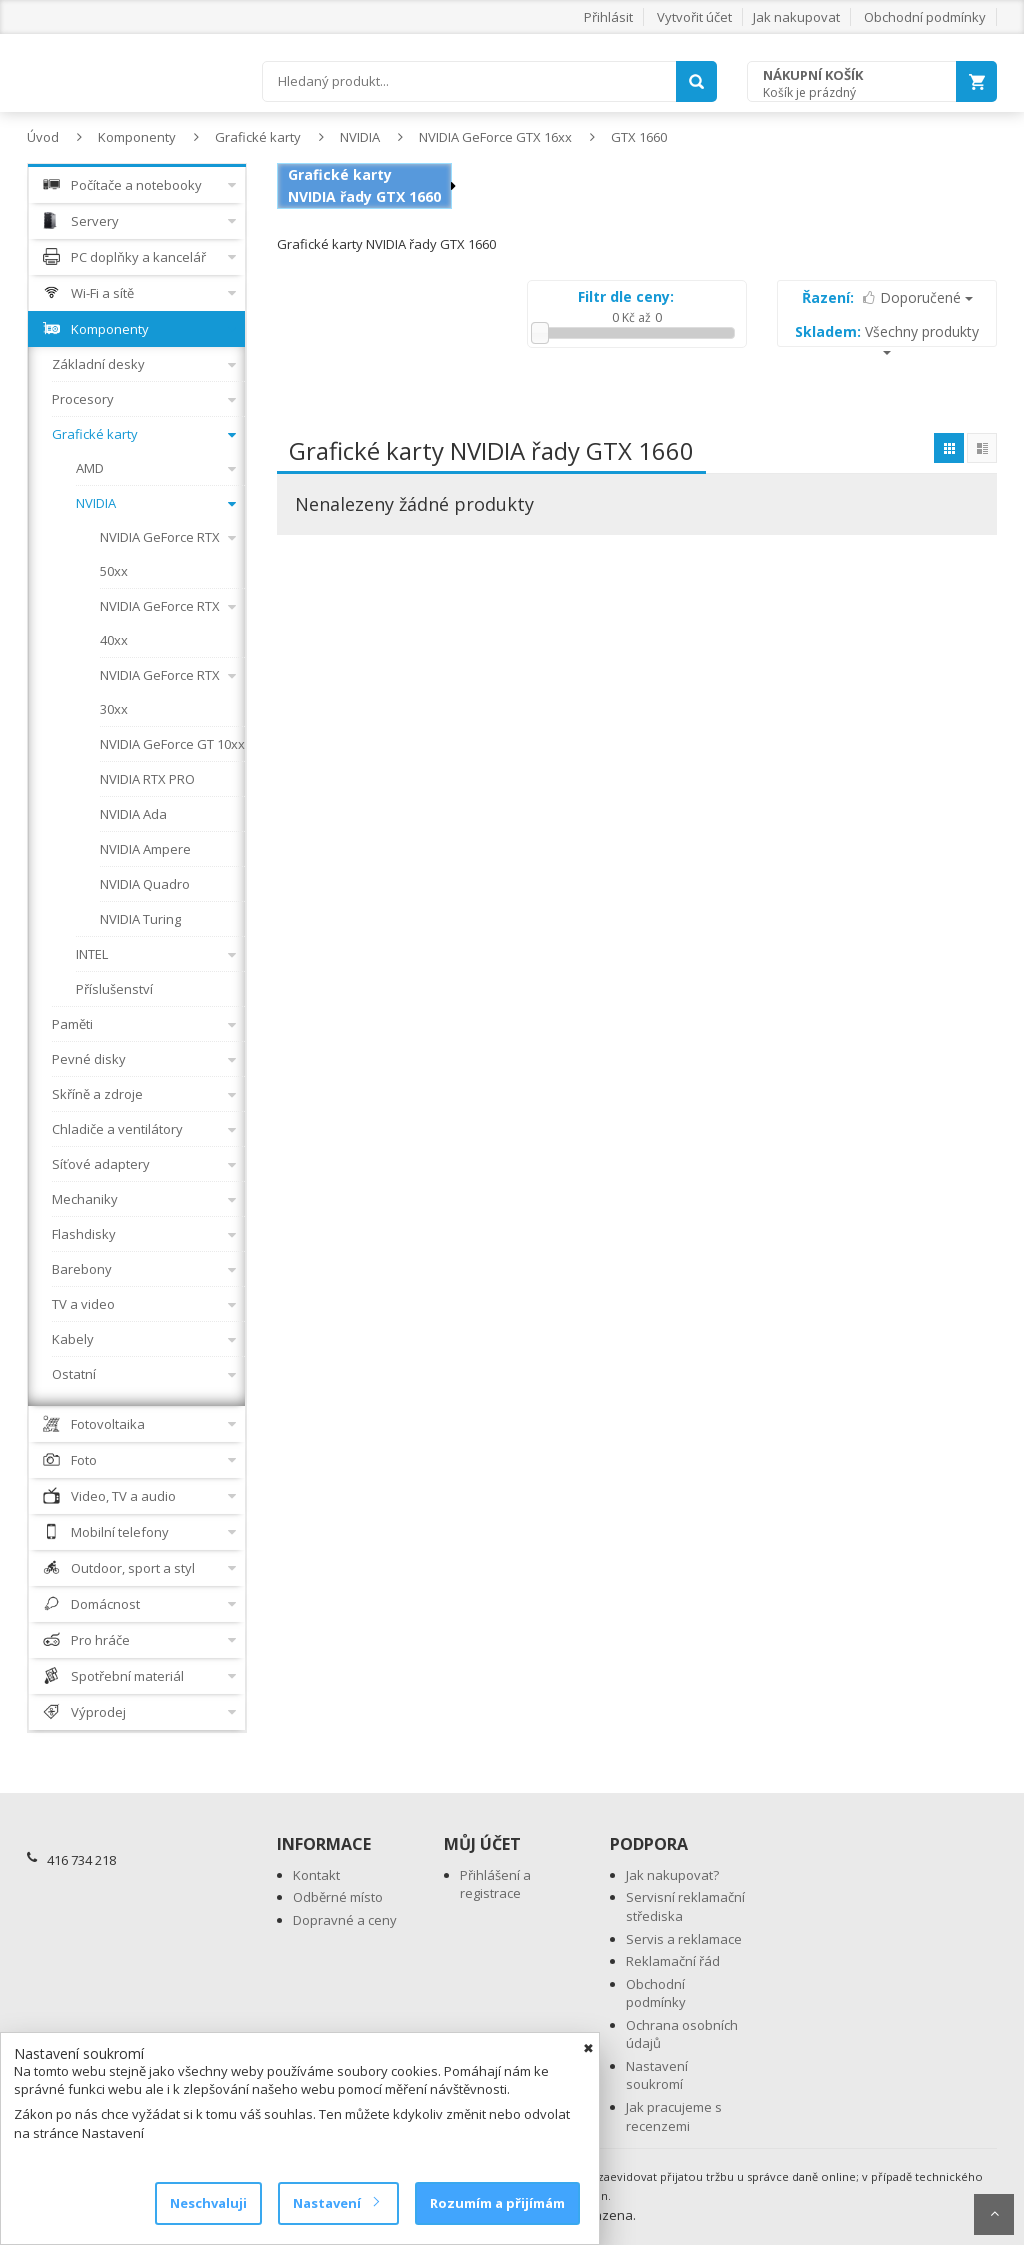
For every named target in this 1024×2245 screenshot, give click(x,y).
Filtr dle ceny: (626, 296)
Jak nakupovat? (672, 1875)
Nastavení (335, 2203)
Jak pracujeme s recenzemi (674, 2116)
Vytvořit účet (694, 17)
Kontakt (316, 1875)
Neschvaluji (208, 2203)
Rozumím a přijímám (497, 2203)
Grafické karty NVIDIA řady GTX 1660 (364, 185)
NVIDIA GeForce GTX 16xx (495, 137)
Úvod (43, 137)
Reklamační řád (673, 1961)
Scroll (994, 2214)
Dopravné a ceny (345, 1920)
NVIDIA (360, 137)
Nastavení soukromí (657, 2075)
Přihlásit (608, 17)
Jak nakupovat (796, 17)
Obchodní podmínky (925, 17)
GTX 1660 (639, 137)
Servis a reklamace (684, 1939)
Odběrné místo (338, 1897)
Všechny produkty (887, 338)
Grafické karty (258, 137)
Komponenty (137, 137)
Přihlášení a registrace (495, 1884)
